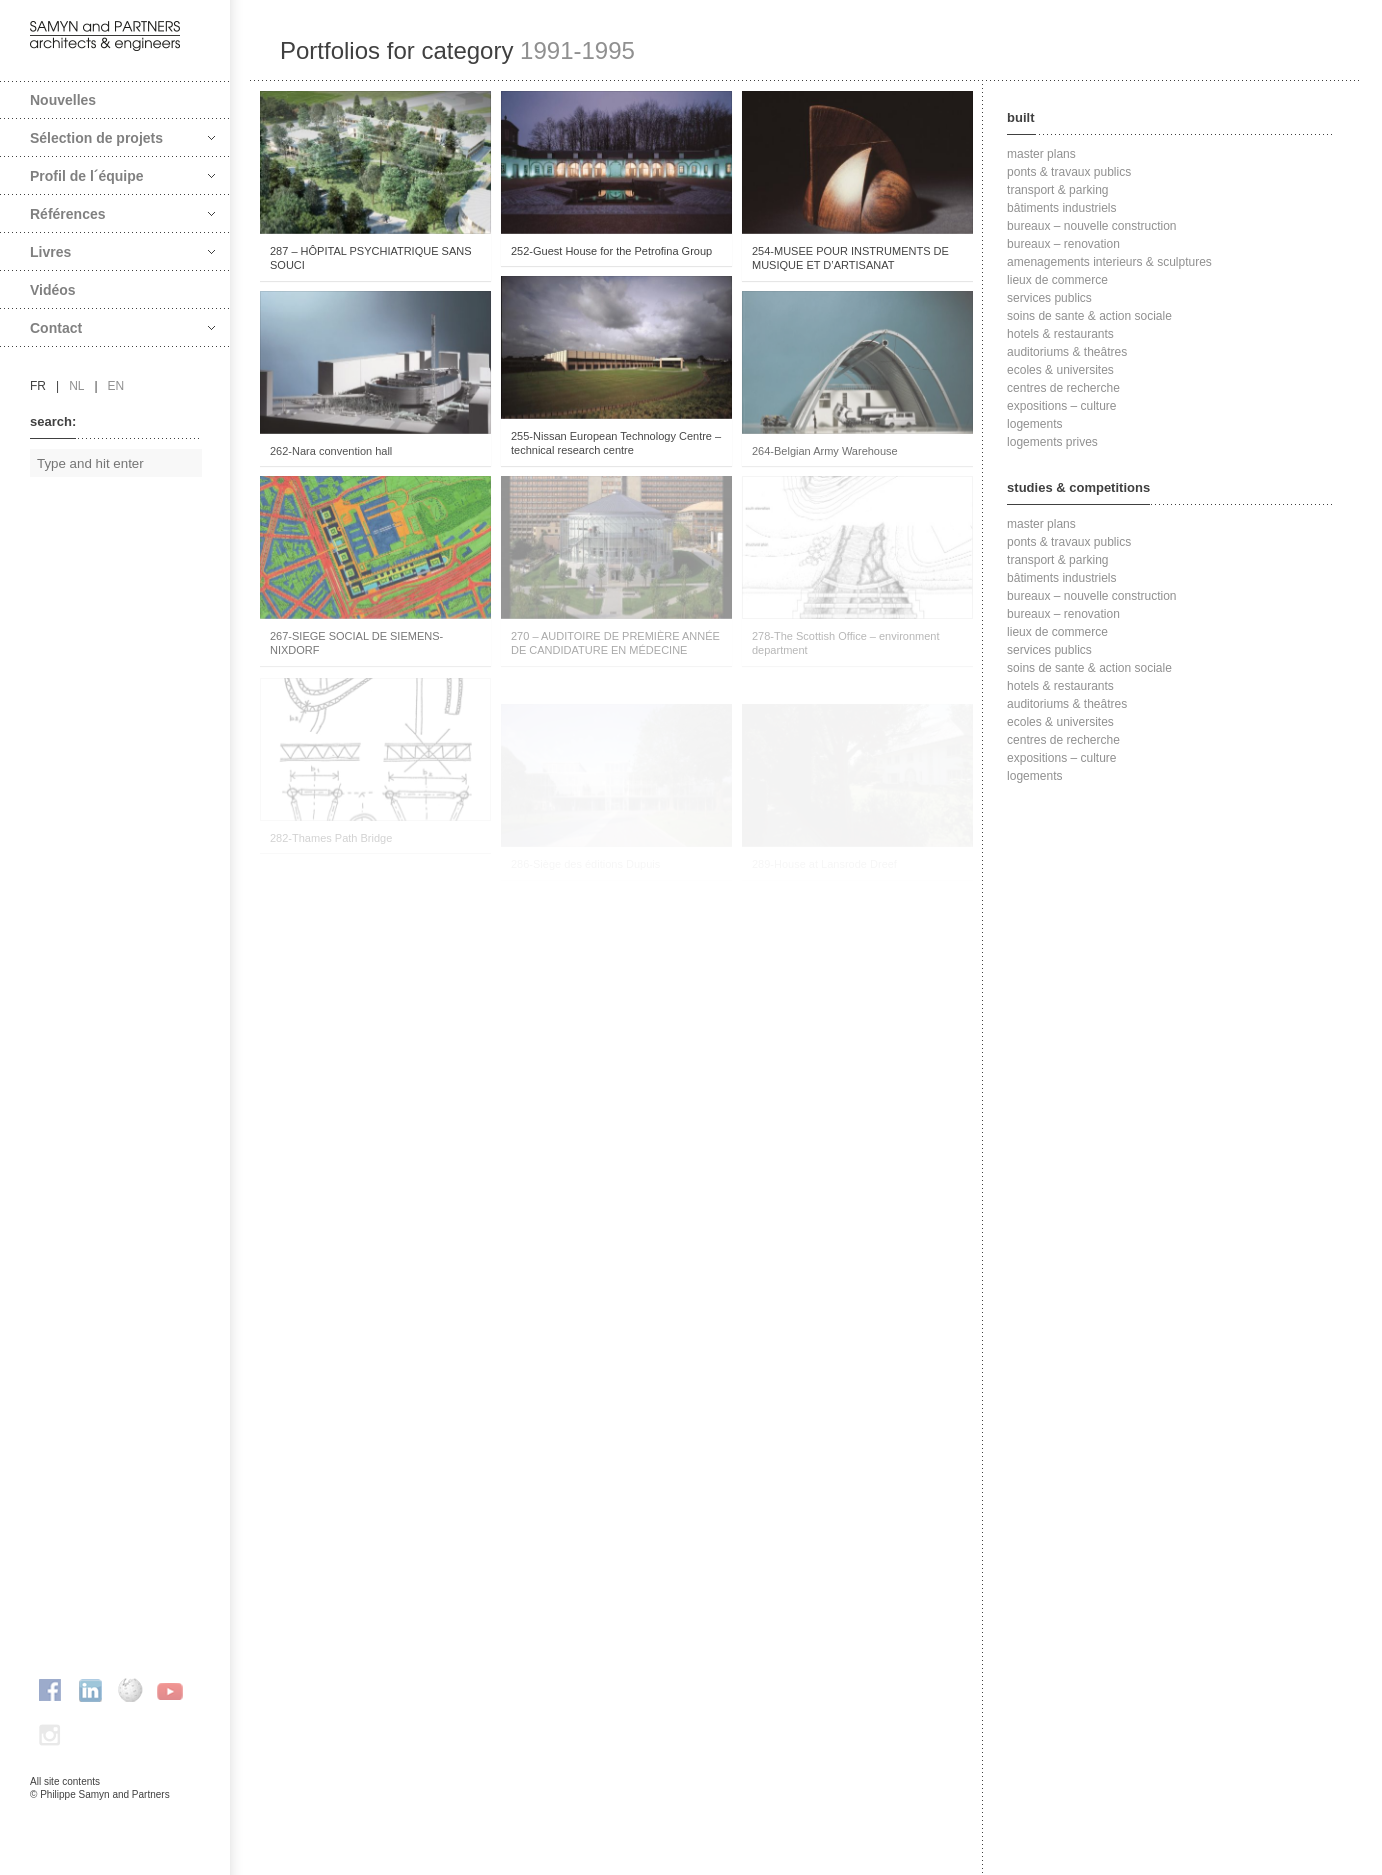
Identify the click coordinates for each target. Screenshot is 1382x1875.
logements (1034, 424)
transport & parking (1057, 190)
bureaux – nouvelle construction (1091, 226)
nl (76, 386)
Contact (122, 328)
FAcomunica (116, 1815)
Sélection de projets (122, 138)
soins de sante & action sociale (1089, 316)
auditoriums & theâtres (1067, 352)
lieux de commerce (1057, 280)
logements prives (1052, 442)
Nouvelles (63, 100)
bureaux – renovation (1063, 244)
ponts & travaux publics (1069, 172)
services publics (1049, 298)
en (116, 386)
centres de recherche (1063, 388)
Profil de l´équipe (122, 176)
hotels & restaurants (1060, 334)
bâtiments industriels (1061, 208)
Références (122, 214)
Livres (122, 252)
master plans (1041, 154)
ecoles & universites (1060, 370)
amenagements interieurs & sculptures (1109, 262)
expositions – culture (1061, 406)
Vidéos (53, 290)
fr (38, 386)
